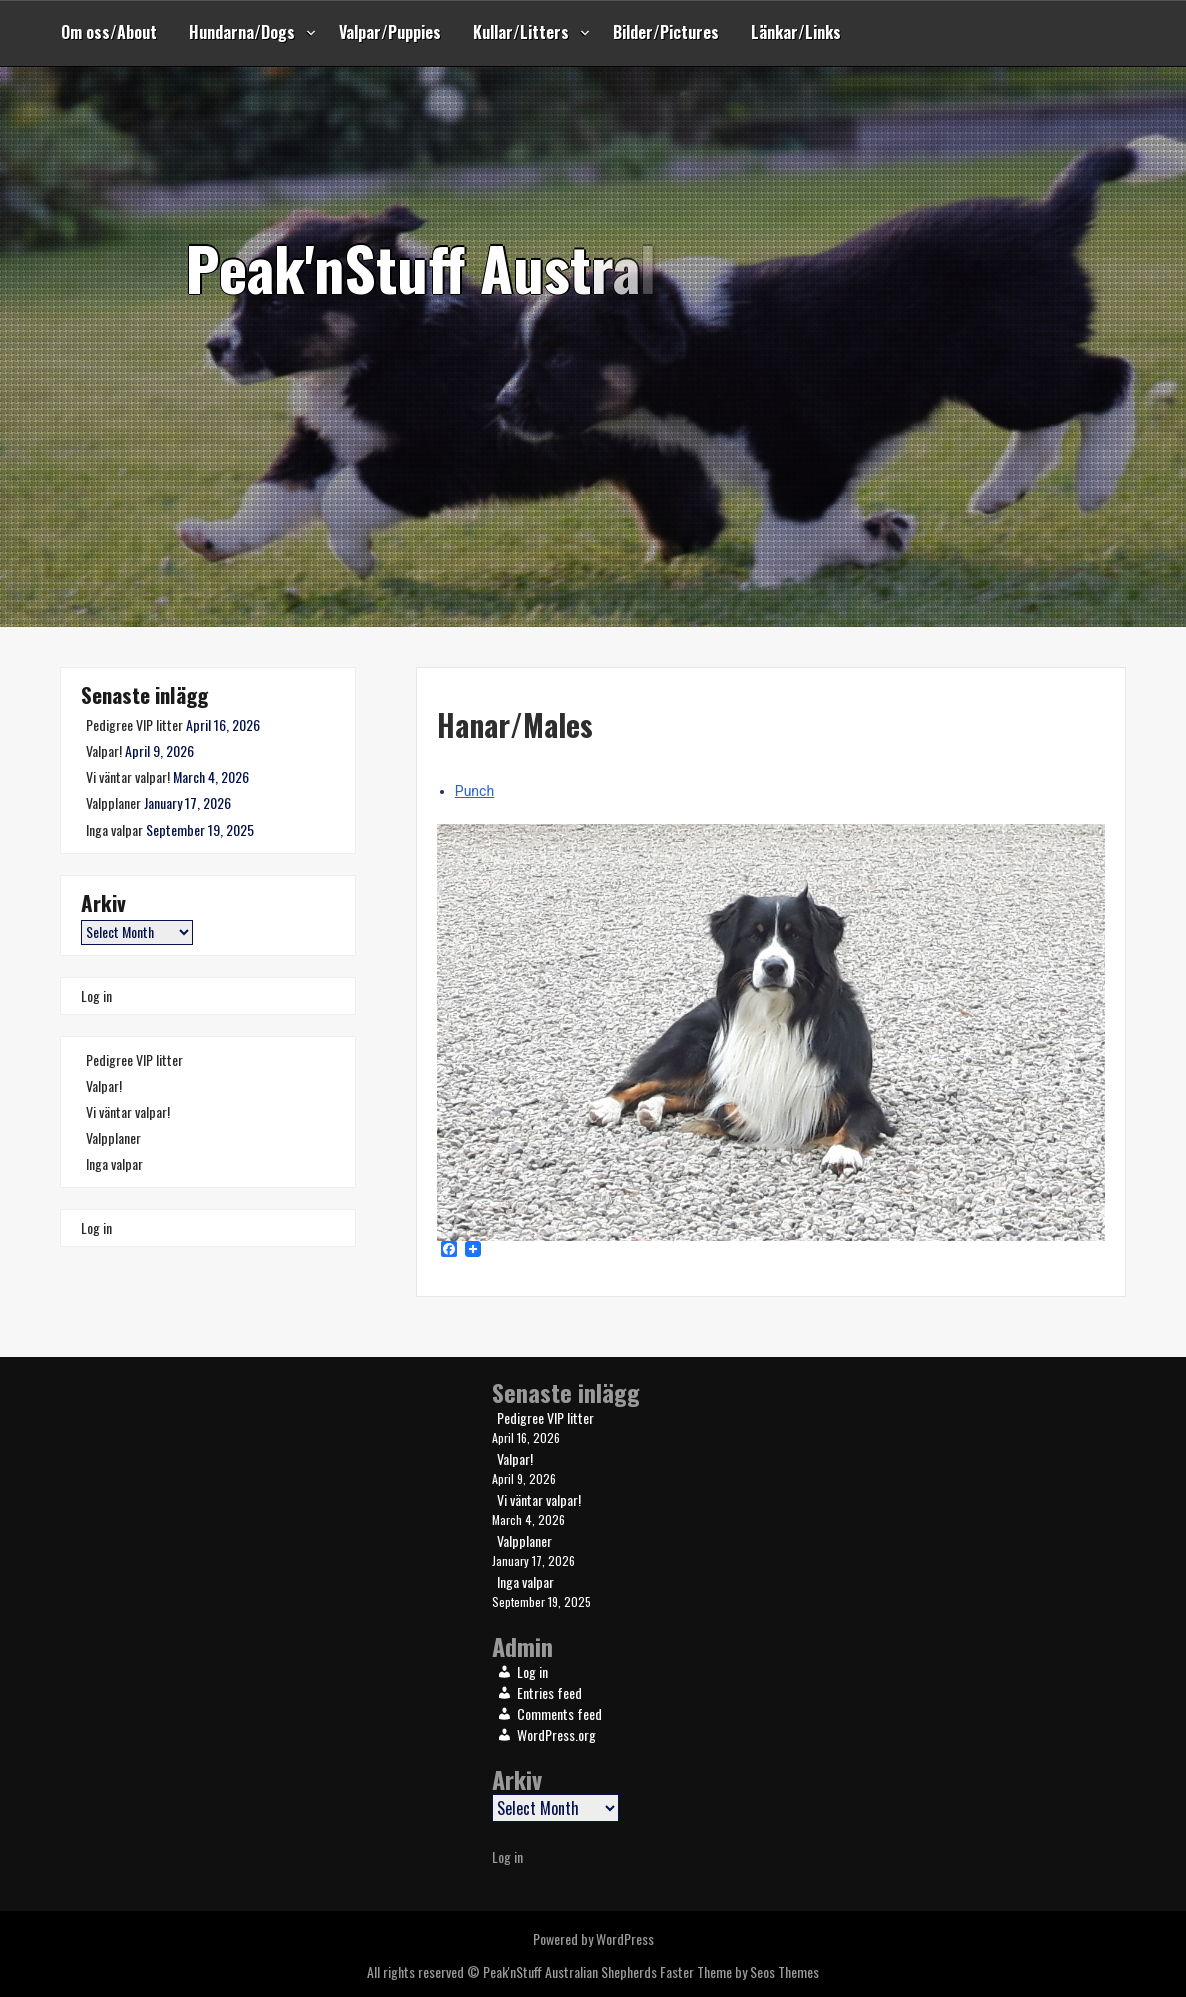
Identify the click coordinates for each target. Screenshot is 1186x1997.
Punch (474, 791)
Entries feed (549, 1692)
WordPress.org (556, 1734)
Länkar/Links (796, 32)
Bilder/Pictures (666, 32)
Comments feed (559, 1713)
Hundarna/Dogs (242, 32)
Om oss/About (109, 32)
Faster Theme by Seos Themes (739, 1971)
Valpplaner (113, 802)
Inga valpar (114, 829)
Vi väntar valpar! (128, 776)
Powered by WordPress (593, 1938)
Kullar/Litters (521, 32)
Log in (96, 995)
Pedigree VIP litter (134, 724)
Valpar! (104, 750)
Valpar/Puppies (390, 32)
